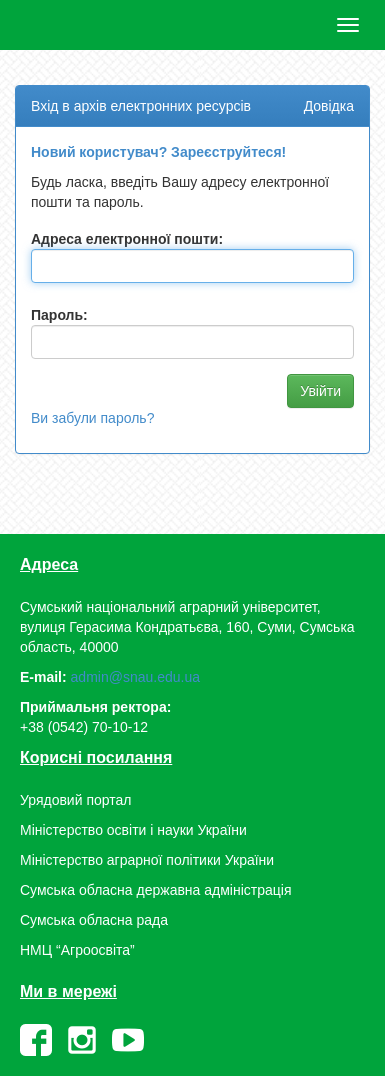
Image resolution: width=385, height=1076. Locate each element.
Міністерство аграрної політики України (147, 860)
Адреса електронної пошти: (127, 239)
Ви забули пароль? (92, 418)
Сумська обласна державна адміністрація (155, 890)
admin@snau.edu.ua (135, 677)
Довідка (329, 106)
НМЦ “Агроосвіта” (77, 950)
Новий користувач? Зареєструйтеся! (158, 152)
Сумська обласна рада (94, 920)
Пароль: (59, 315)
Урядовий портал (75, 800)
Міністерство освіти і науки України (133, 830)
